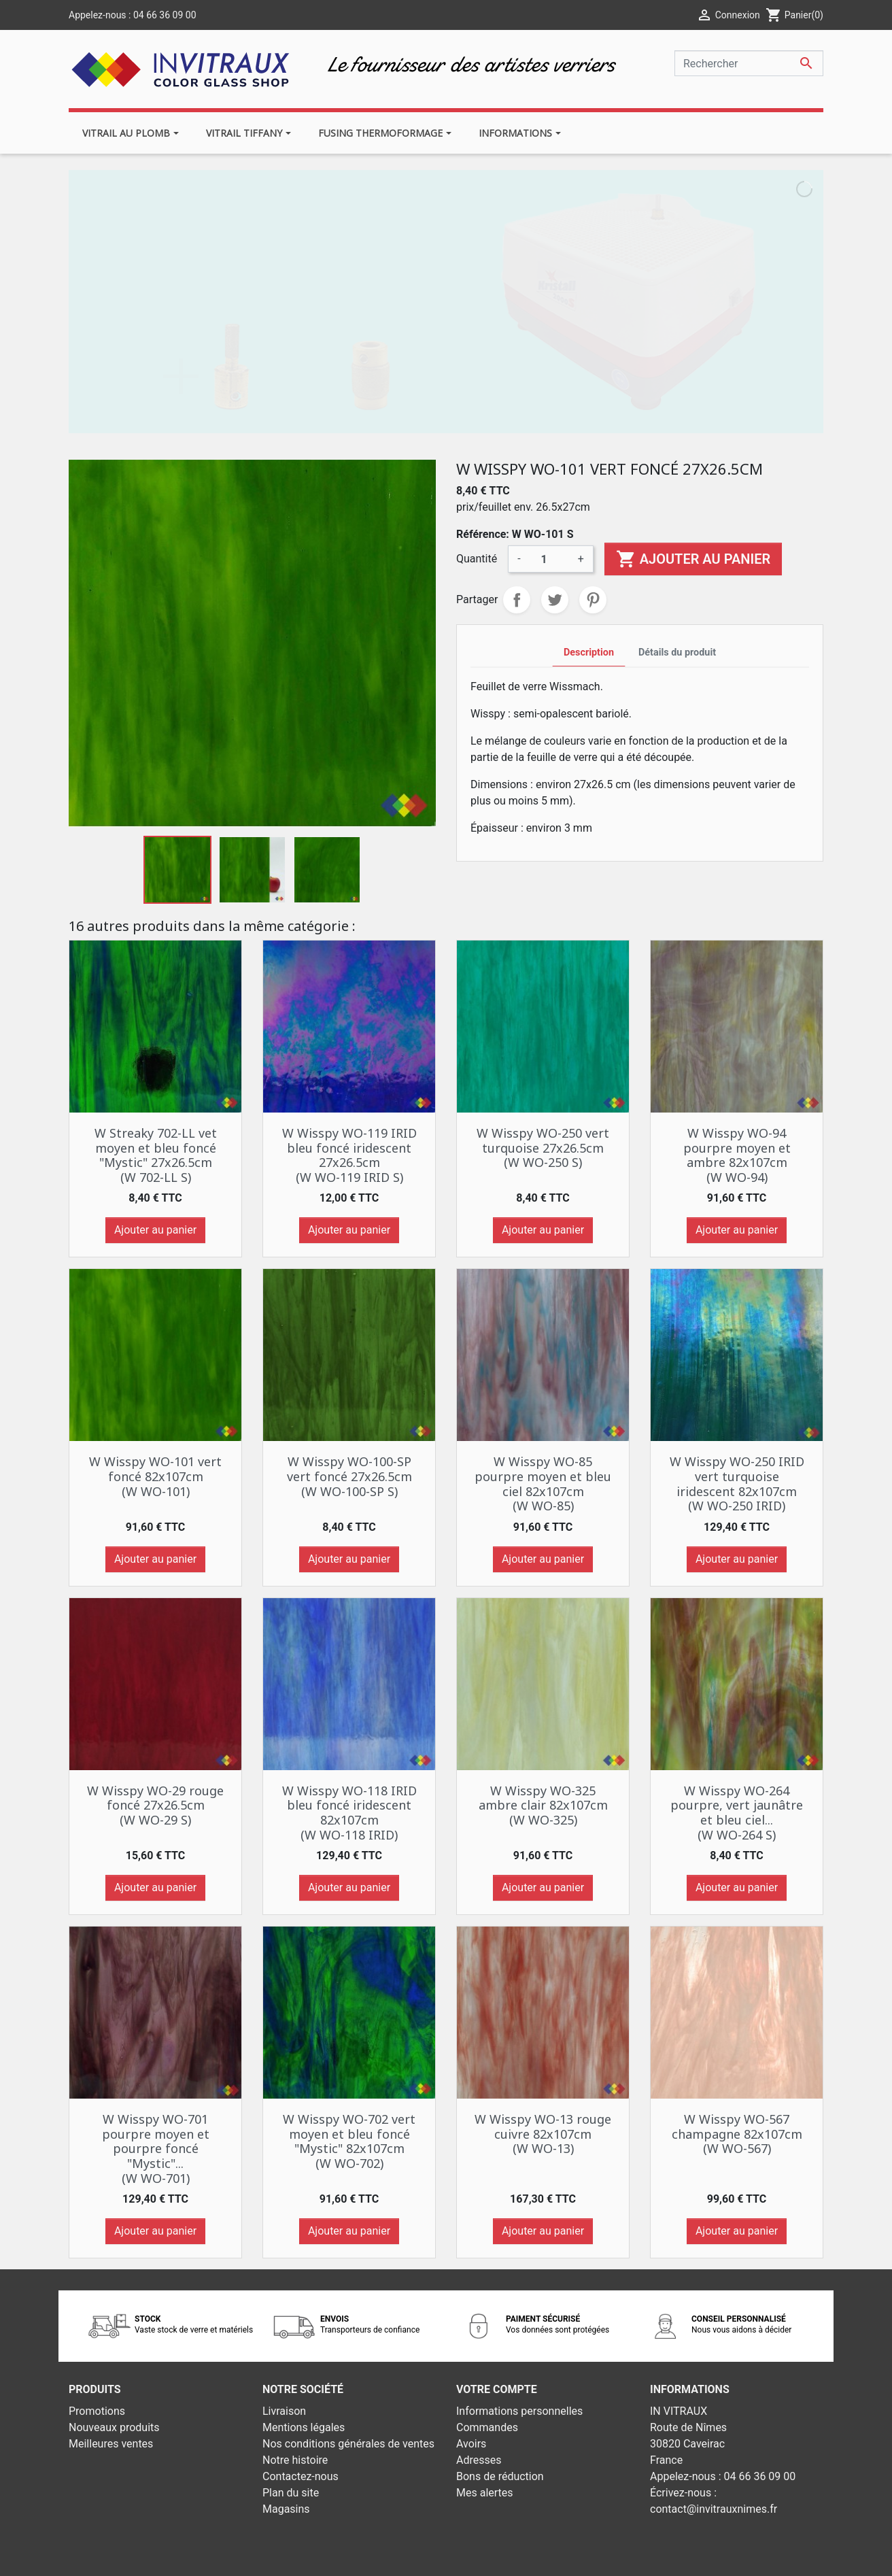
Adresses (478, 2460)
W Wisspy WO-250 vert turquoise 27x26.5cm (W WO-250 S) (543, 1147)
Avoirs (471, 2443)
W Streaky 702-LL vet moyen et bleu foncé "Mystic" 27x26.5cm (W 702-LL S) (156, 1155)
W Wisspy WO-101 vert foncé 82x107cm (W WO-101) (155, 1476)
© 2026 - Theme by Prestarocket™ (366, 2556)
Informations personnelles (519, 2411)
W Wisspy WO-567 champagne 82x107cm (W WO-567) (737, 2133)
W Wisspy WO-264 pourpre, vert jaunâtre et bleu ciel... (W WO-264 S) (736, 1812)
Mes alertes (484, 2492)
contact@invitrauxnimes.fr (713, 2509)
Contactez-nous (300, 2476)
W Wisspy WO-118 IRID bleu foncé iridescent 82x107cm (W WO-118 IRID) (349, 1812)
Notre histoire (295, 2460)
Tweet (554, 599)
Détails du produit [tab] (677, 652)
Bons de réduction (500, 2476)
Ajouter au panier (693, 559)
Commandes (487, 2427)
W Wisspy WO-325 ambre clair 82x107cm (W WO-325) (543, 1805)
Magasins (286, 2509)
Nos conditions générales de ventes (348, 2443)
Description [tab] (589, 652)
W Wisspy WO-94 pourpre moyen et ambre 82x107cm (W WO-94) (737, 1155)
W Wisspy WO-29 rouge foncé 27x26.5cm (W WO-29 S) (155, 1805)
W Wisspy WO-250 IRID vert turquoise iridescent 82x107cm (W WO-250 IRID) (737, 1483)
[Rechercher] (748, 63)
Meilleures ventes (111, 2443)
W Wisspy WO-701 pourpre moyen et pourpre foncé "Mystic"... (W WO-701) (155, 2148)
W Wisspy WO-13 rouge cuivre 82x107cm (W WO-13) (543, 2133)
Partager (516, 599)
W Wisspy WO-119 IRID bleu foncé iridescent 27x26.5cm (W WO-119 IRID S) (349, 1155)
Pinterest (592, 599)
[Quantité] (549, 559)
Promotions (97, 2411)
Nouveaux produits (114, 2427)
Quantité (476, 558)
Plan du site (290, 2492)
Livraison (284, 2411)
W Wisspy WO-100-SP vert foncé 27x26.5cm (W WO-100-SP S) (349, 1476)
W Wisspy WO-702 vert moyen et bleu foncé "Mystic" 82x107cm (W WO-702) (349, 2141)
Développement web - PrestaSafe (528, 2556)
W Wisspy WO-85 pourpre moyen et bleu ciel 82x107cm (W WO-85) (543, 1483)
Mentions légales (303, 2427)
